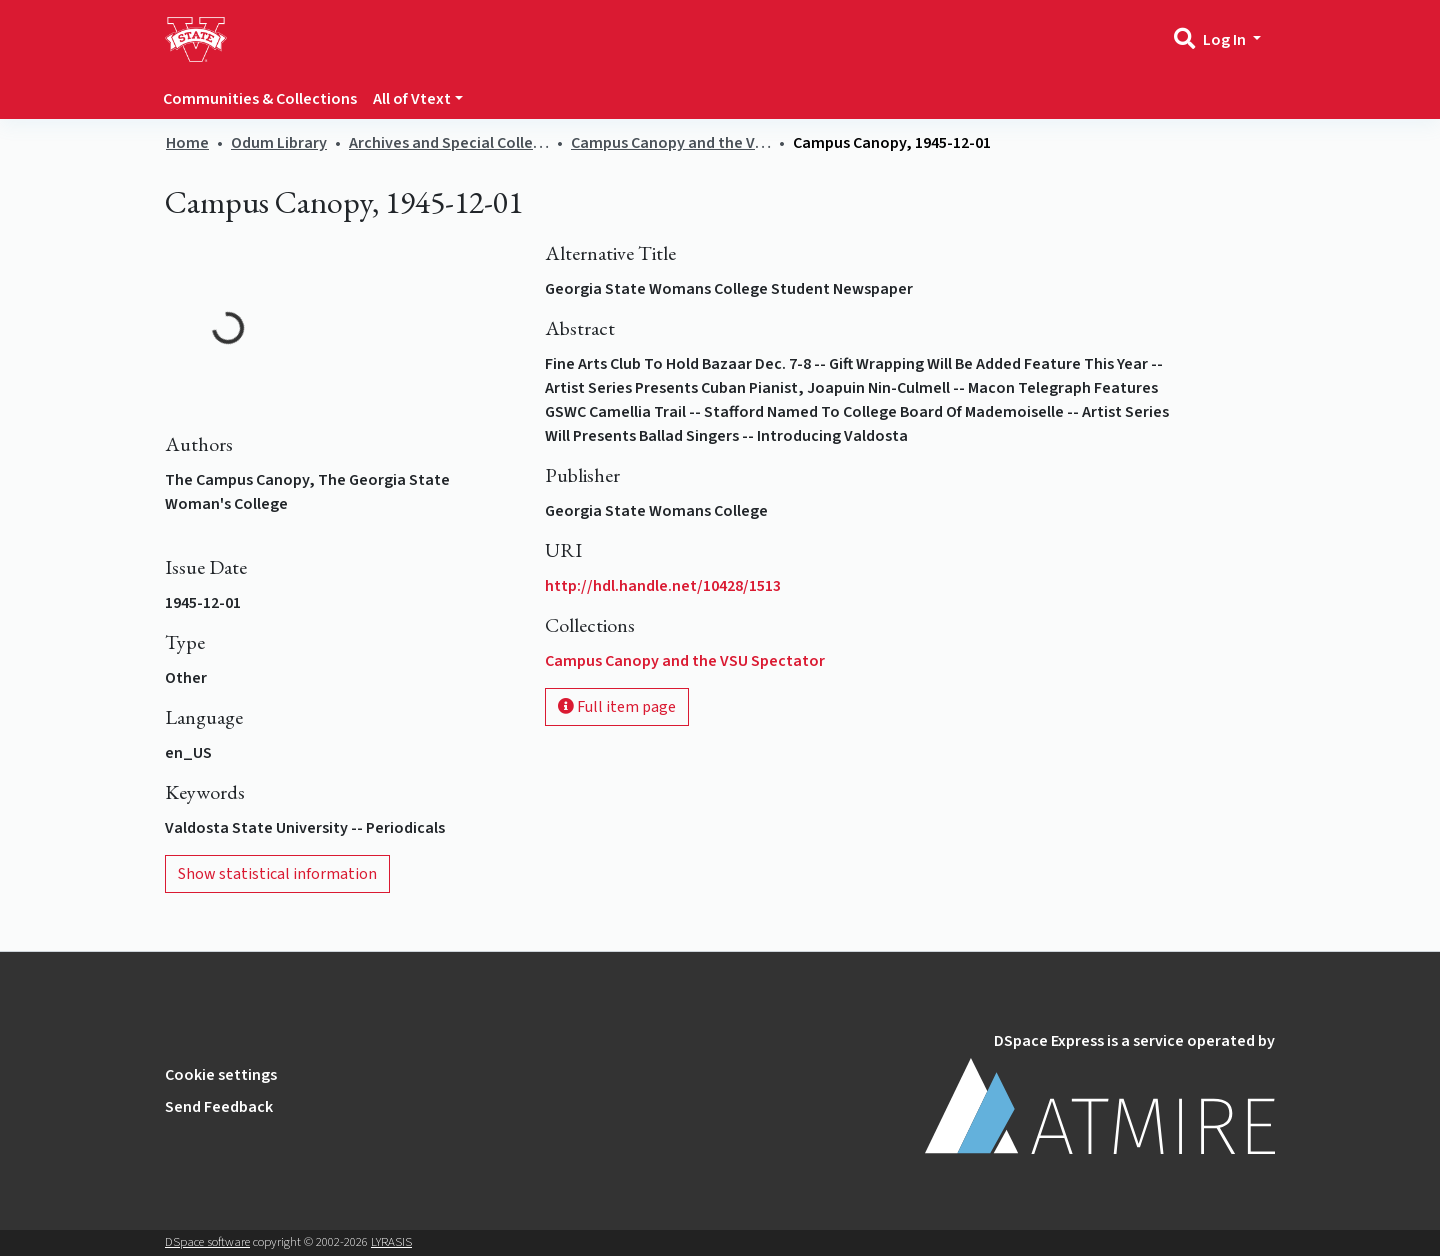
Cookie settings (221, 1075)
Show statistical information (277, 874)
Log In (1226, 40)
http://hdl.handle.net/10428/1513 (663, 586)
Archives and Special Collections (449, 143)
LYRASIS (391, 1242)
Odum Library (279, 143)
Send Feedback (219, 1107)
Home (187, 143)
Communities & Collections (260, 99)
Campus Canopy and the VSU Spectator (671, 143)
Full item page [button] (617, 707)
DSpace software (207, 1242)
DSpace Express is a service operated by (1100, 1091)
